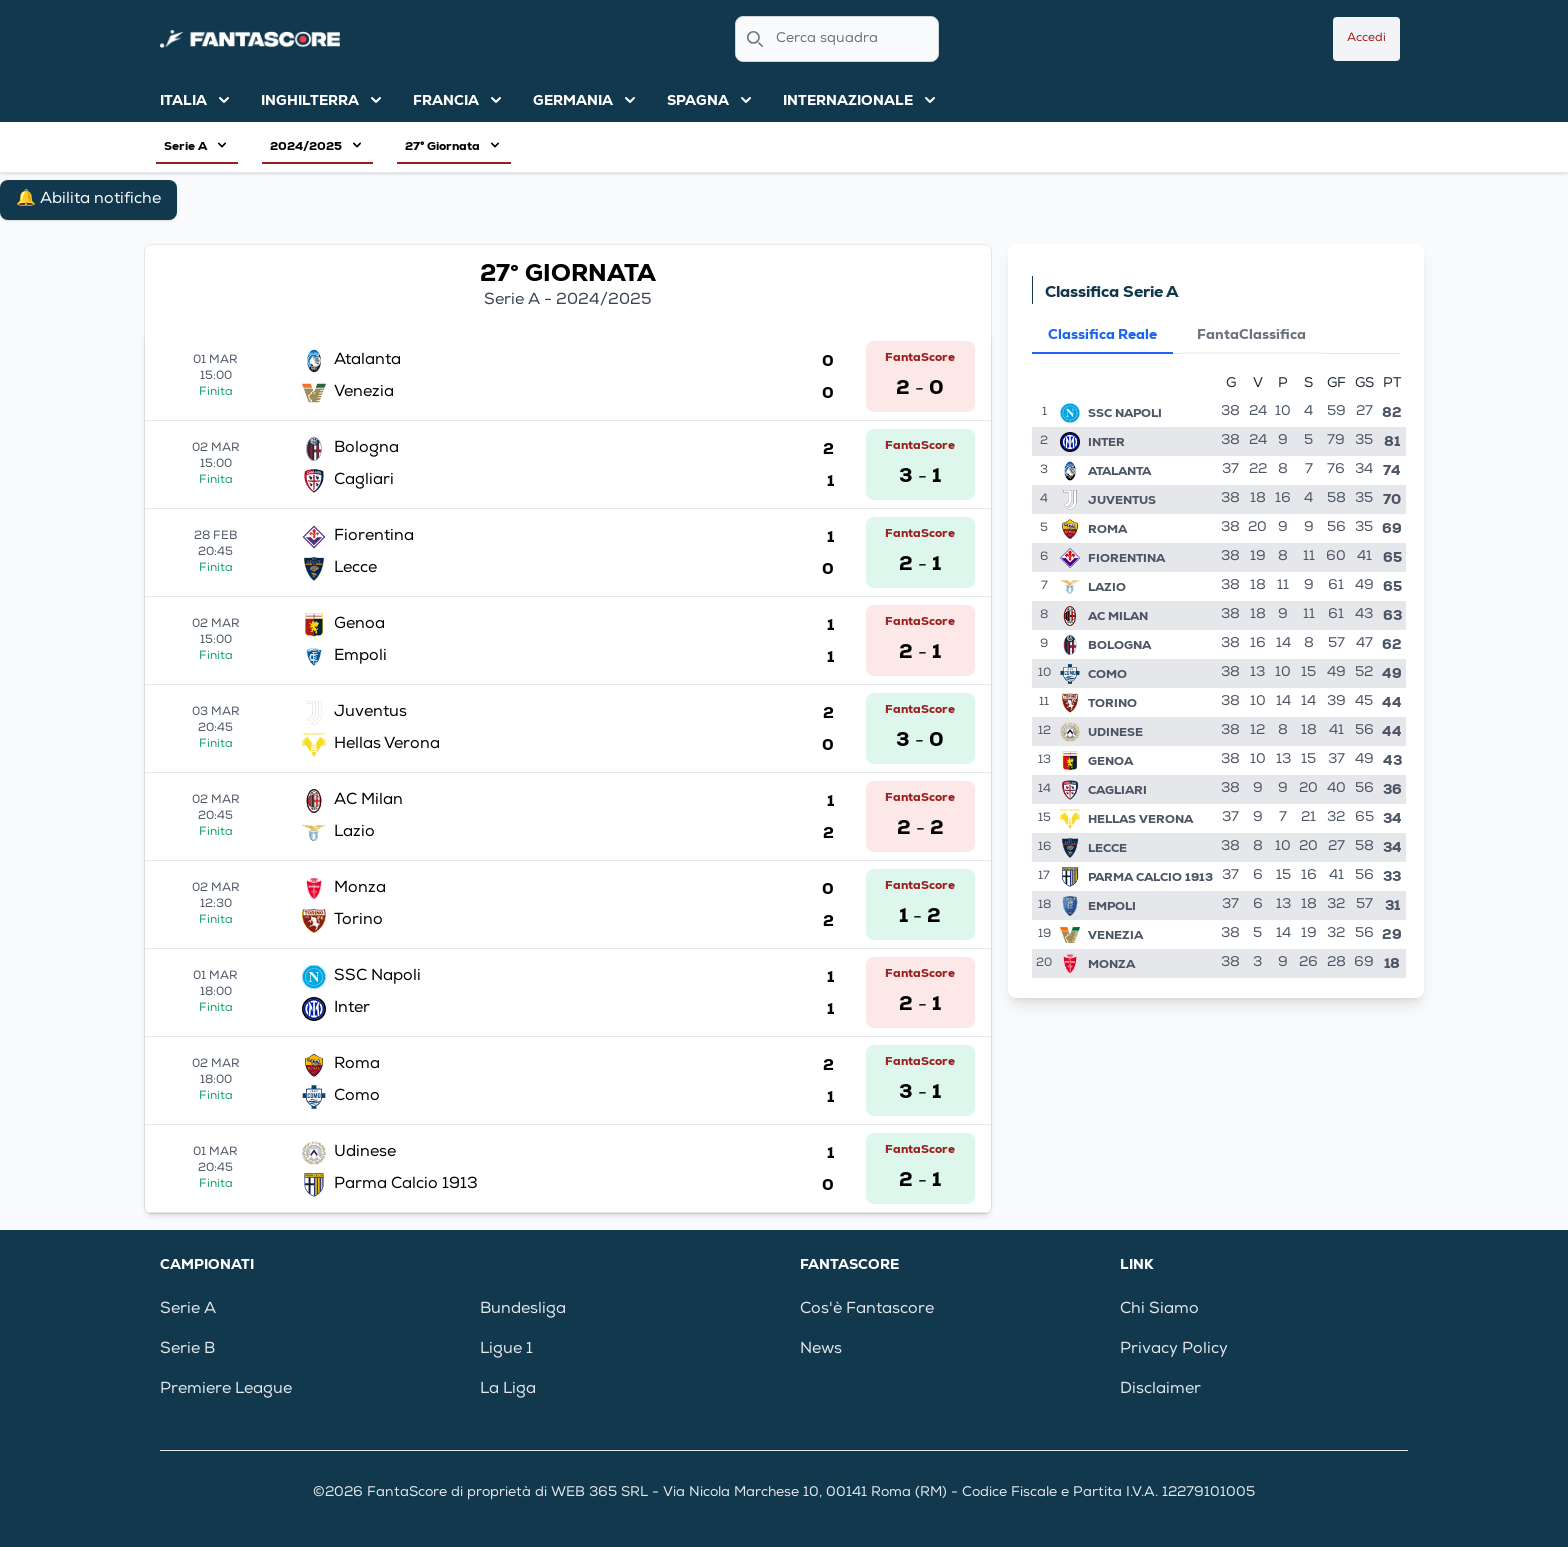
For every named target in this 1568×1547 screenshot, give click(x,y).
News (821, 1350)
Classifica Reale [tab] (1102, 334)
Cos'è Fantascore (867, 1310)
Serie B (187, 1350)
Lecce (1107, 848)
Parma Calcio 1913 (1150, 877)
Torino (1112, 703)
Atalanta (1119, 471)
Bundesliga (523, 1310)
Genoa (1110, 761)
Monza (1111, 964)
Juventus (1122, 500)
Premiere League (226, 1390)
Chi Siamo (1159, 1310)
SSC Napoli (1125, 413)
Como (1107, 674)
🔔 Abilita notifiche (88, 200)
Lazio (1107, 587)
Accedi (1366, 39)
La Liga (508, 1390)
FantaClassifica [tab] (1251, 334)
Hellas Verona (1140, 819)
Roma (1107, 529)
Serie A (188, 1310)
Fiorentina (1126, 558)
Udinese (1115, 732)
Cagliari (1117, 790)
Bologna (1119, 645)
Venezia (1115, 935)
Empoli (1112, 906)
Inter (1106, 442)
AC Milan (1118, 616)
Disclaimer (1160, 1390)
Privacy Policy (1174, 1350)
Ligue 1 (506, 1350)
